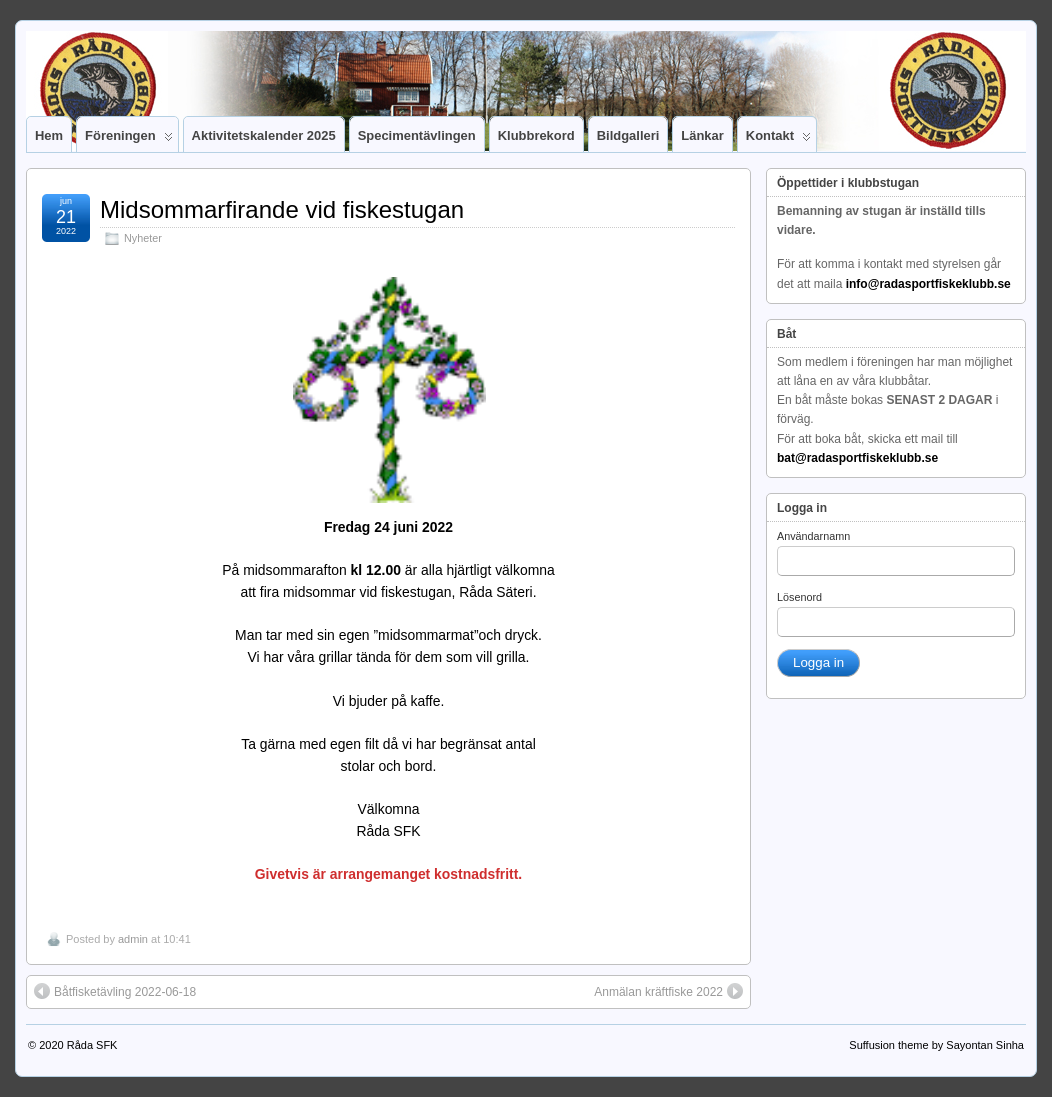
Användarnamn (813, 536)
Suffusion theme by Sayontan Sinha (936, 1045)
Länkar (702, 135)
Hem (49, 135)
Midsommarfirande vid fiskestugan (282, 209)
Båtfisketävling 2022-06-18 (115, 991)
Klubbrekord (536, 135)
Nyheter (143, 238)
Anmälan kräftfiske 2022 (668, 991)
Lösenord (799, 597)
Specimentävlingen (417, 135)
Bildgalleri (628, 135)
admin (133, 939)
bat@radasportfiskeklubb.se (857, 458)
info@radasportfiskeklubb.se (928, 284)
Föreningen (129, 140)
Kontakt (778, 140)
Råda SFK (92, 1045)
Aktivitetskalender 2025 (264, 135)
